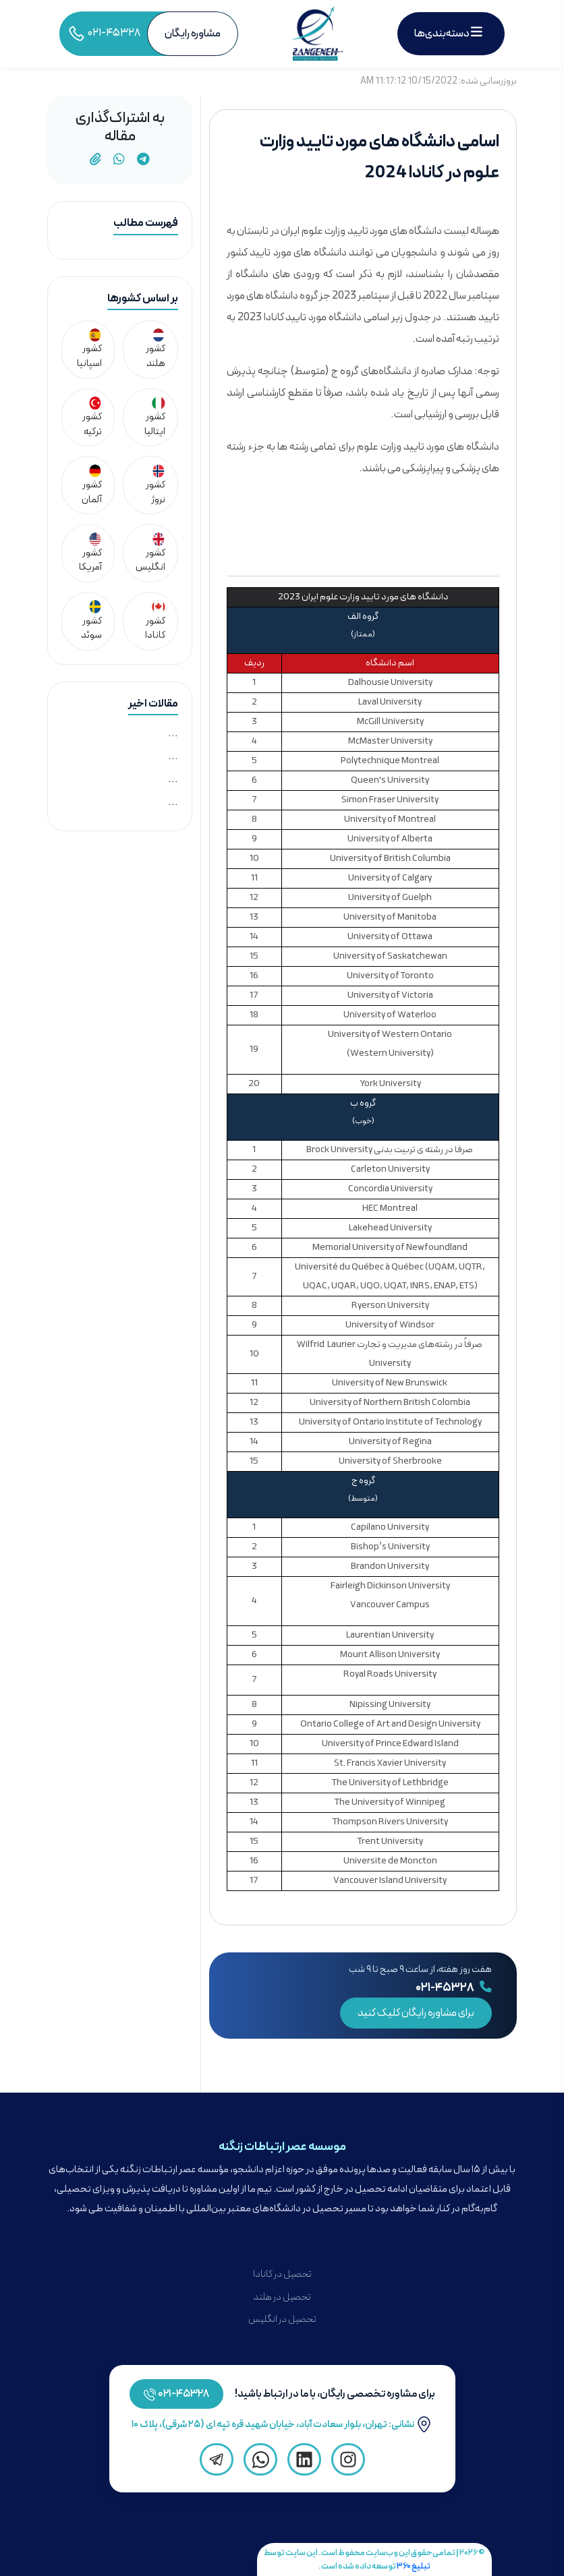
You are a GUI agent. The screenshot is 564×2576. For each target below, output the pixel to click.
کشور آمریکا (90, 554)
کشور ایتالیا (154, 417)
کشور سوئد (91, 621)
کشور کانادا (155, 621)
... (173, 733)
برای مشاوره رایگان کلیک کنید (416, 2013)
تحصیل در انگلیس (282, 2319)
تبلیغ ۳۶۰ (413, 2566)
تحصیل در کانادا (282, 2274)
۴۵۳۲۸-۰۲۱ (184, 2394)
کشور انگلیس (150, 554)
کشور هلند (155, 349)
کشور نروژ (155, 486)
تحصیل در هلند (282, 2297)
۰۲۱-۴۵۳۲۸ (454, 1988)
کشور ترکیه (92, 417)
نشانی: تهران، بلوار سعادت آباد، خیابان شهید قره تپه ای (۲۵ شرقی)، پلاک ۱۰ (282, 2425)
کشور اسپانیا (89, 349)
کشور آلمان (92, 486)
